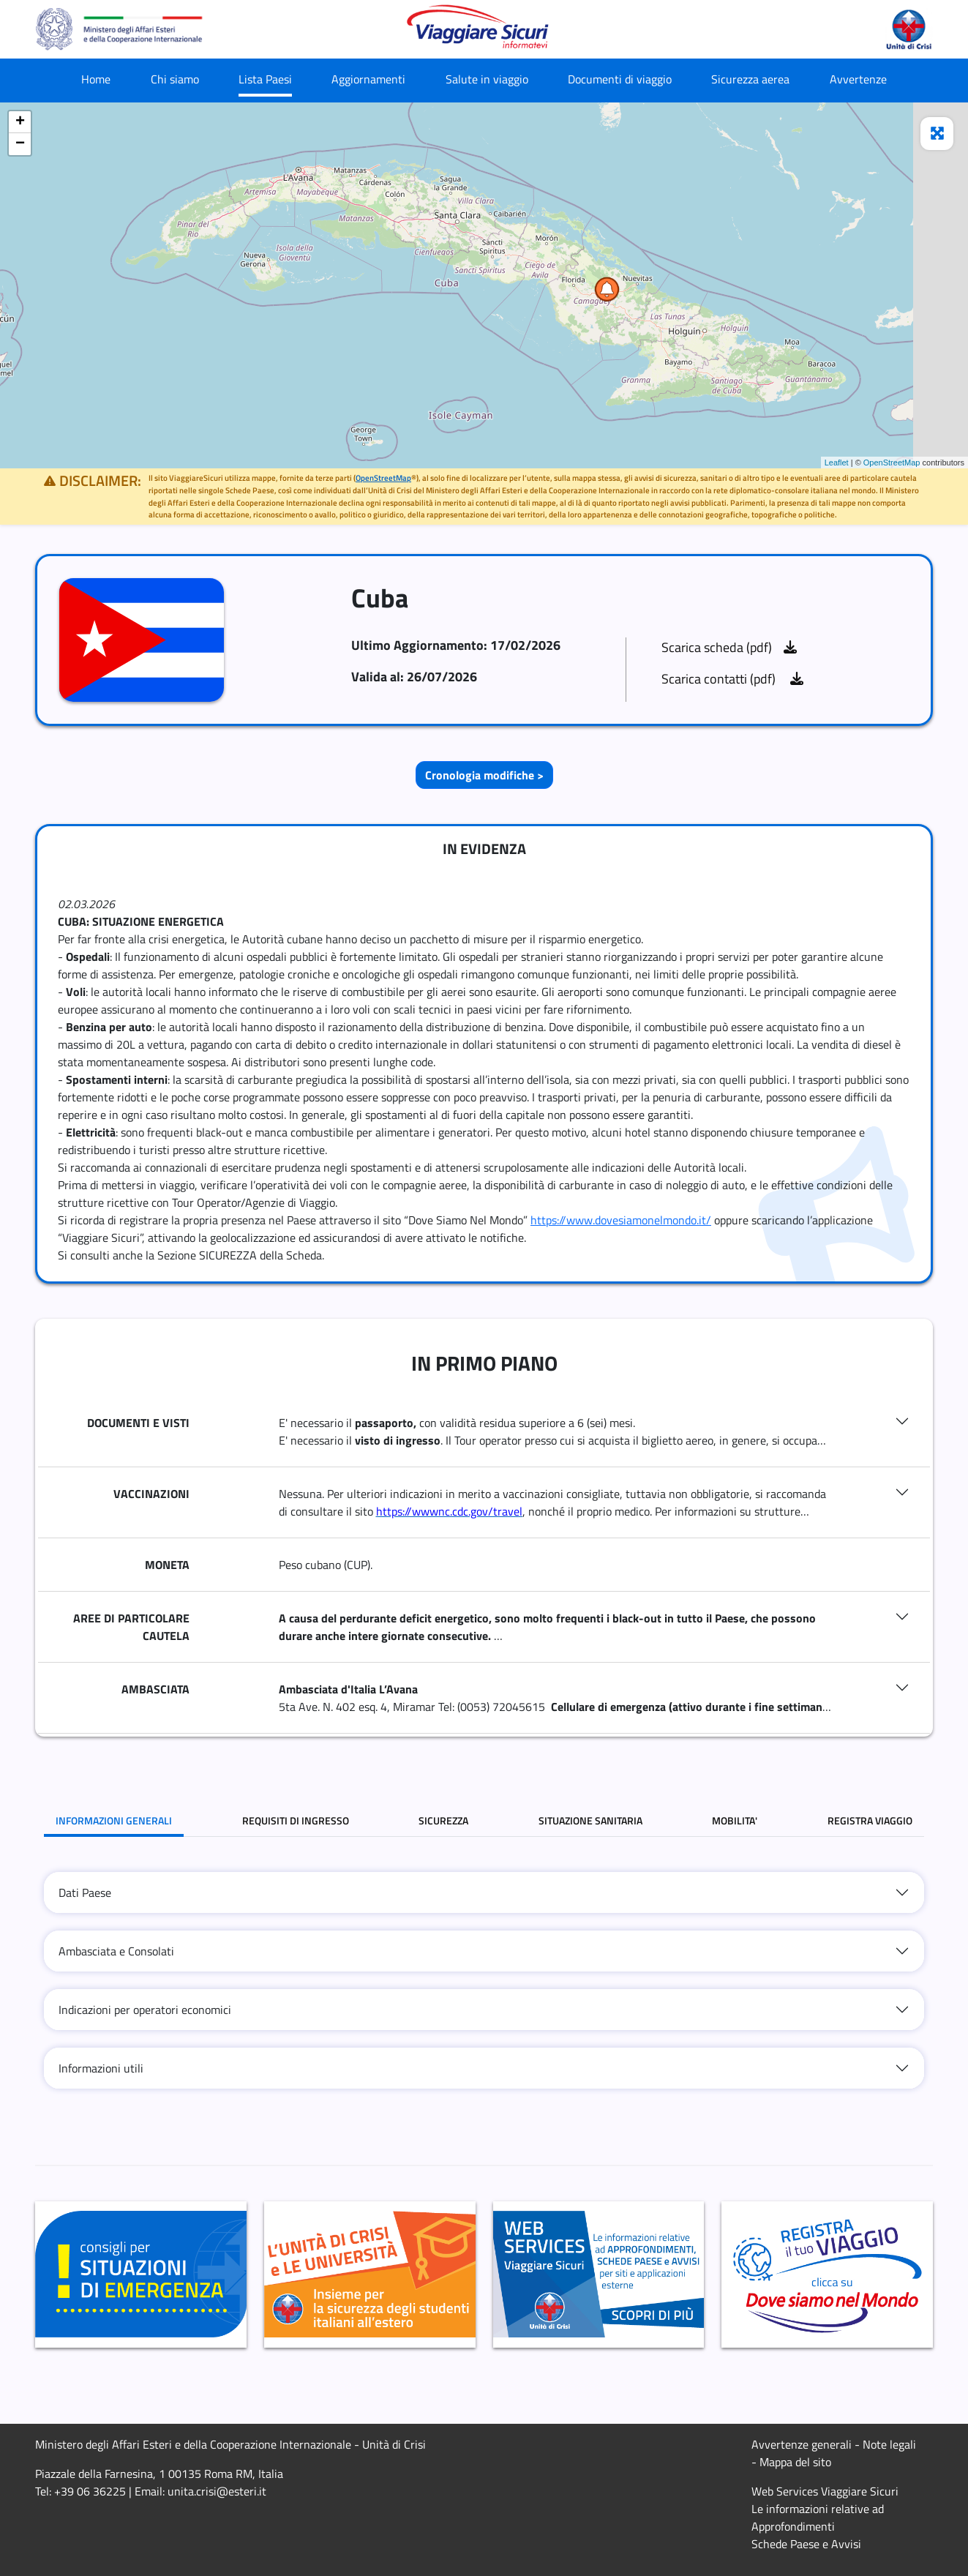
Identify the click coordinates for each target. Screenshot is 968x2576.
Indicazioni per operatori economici (145, 2009)
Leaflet (837, 462)
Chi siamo (175, 79)
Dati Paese (85, 1892)
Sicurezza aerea (750, 79)
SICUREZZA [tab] (443, 1820)
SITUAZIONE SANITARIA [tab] (590, 1820)
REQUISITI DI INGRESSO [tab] (295, 1820)
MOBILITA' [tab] (734, 1820)
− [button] (20, 144)
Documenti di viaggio (620, 79)
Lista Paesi (265, 79)
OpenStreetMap (891, 462)
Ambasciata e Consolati (116, 1951)
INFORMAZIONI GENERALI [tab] (114, 1820)
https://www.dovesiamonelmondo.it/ (620, 1220)
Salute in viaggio (487, 79)
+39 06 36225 (90, 2491)
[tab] (484, 1892)
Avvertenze (858, 79)
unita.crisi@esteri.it (217, 2491)
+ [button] (20, 122)
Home (95, 79)
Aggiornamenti (368, 79)
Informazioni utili (101, 2068)
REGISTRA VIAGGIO (870, 1820)
